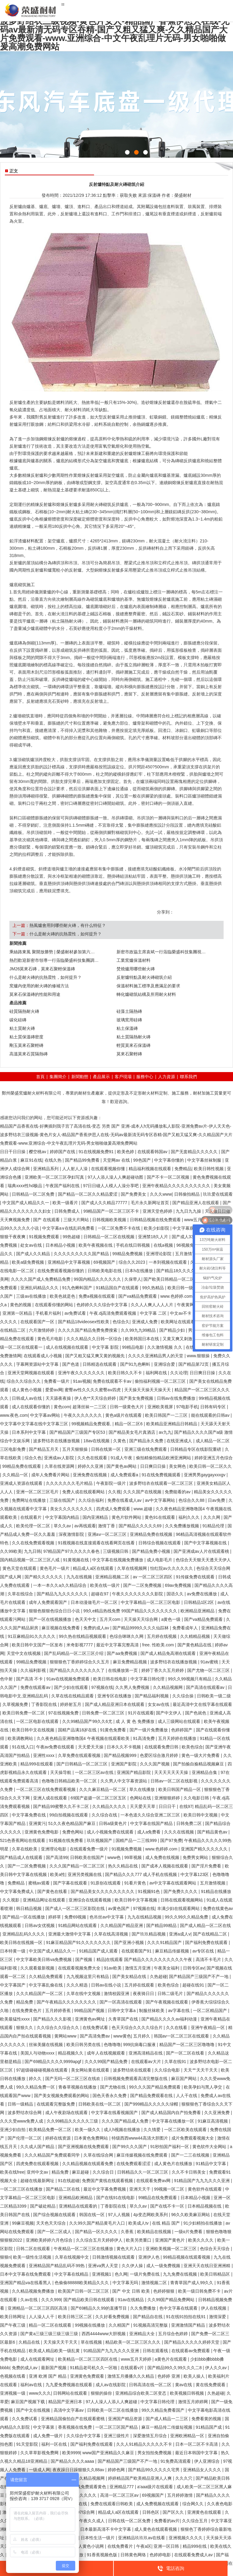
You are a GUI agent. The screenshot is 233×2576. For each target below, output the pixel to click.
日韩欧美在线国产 (87, 1857)
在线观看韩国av (153, 1151)
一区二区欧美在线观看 (186, 2129)
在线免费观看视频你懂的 (61, 1270)
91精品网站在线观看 (78, 1925)
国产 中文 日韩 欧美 (131, 2291)
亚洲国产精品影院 (134, 1772)
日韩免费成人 (67, 1211)
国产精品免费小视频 (151, 1551)
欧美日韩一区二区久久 (210, 1466)
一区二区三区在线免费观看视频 (46, 1789)
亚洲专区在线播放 (115, 1695)
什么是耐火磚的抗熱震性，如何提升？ (65, 933)
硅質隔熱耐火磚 (24, 1011)
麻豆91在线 (31, 1160)
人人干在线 (187, 2095)
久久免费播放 (143, 2308)
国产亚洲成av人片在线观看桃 (202, 1551)
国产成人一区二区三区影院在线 (75, 1908)
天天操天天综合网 (141, 1619)
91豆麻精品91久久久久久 (32, 1636)
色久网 (121, 2274)
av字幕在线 (179, 2010)
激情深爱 (218, 2316)
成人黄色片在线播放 (174, 2163)
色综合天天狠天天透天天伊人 (203, 1559)
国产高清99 (57, 1857)
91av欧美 (113, 1968)
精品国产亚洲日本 (65, 2401)
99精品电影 (133, 1347)
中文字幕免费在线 (29, 1814)
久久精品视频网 (168, 1687)
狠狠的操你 (102, 2393)
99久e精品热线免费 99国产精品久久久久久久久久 (130, 1610)
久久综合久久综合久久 (58, 2027)
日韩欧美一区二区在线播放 (113, 2410)
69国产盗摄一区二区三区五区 (99, 1797)
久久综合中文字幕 (84, 2435)
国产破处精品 (43, 2206)
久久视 (114, 1491)
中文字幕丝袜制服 (204, 1160)
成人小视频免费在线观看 (111, 1832)
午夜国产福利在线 (63, 1185)
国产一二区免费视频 (143, 1585)
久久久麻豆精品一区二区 (103, 1789)
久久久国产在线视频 (143, 1491)
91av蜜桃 (210, 1661)
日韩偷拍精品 (187, 1194)
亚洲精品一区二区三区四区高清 (38, 2308)
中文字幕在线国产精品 (152, 1823)
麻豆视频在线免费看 (61, 1627)
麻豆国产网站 (184, 2078)
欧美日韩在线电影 (110, 1678)
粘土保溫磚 (127, 1028)
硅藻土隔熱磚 (129, 1011)
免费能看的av (178, 1491)
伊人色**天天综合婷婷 (95, 1398)
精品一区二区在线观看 (51, 2325)
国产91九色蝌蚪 (135, 1364)
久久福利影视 (33, 1670)
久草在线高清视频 (111, 1934)
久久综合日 (104, 2172)
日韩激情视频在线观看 (114, 2257)
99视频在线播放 (90, 2325)
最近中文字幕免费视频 (105, 2189)
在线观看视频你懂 (108, 1168)
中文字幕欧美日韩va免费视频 (44, 1959)
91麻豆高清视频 (213, 2121)
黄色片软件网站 (127, 1517)
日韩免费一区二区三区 (104, 1712)
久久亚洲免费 (217, 2112)
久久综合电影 (167, 2070)
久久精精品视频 (195, 1636)
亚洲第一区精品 (17, 1313)
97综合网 (86, 2512)
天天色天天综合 (51, 2223)
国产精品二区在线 (63, 2189)
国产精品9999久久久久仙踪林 (141, 1627)
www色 (114, 1857)
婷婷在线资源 (58, 2138)
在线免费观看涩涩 (134, 2163)
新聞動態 (79, 1076)
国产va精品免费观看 (138, 1296)
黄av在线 (184, 2384)
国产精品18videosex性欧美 (84, 1321)
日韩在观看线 (156, 2350)
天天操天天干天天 (61, 2342)
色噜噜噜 (112, 2044)
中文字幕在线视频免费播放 (118, 1559)
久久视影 (11, 1900)
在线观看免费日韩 (162, 1746)
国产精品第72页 (194, 1364)
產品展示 (101, 1076)
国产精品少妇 (172, 1330)
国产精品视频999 (120, 1755)
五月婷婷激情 (180, 2495)
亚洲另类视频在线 (85, 1874)
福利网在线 (157, 1372)
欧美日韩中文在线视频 (34, 1729)
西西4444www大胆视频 (104, 2333)
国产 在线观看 (47, 1219)
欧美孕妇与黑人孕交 (203, 2087)
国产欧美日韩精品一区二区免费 (174, 1279)
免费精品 (182, 1168)
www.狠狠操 (199, 1355)
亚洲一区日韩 (167, 2546)
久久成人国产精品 (38, 2146)
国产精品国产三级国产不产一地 (199, 1976)
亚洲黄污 (37, 1823)
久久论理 (178, 1372)
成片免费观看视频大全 (193, 2138)
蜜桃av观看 (39, 1883)
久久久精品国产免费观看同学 (53, 2155)
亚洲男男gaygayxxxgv (205, 1474)
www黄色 (122, 2036)
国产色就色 (196, 1712)
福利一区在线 (54, 2444)
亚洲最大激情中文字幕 (70, 1934)
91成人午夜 (122, 1457)
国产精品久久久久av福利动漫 (169, 2019)
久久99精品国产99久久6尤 (87, 1721)
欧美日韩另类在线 (84, 2044)
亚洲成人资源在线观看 (22, 1483)
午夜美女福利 (167, 1968)
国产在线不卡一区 (167, 2206)
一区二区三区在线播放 (22, 2189)
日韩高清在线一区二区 (151, 2384)
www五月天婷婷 (136, 2359)
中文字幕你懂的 (169, 1160)
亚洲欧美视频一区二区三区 (172, 2248)
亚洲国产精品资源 (125, 2418)
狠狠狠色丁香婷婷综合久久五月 (80, 1661)
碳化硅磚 (17, 1019)
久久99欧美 (11, 1551)
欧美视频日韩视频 (187, 2393)
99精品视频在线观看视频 (187, 2257)
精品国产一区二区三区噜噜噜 (187, 2044)
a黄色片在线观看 (171, 2359)
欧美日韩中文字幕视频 (136, 1900)
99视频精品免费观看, (91, 1423)
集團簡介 (57, 1076)
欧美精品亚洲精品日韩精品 (172, 1423)
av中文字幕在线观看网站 (173, 1883)
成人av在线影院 (111, 2384)
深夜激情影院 (72, 1534)
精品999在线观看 (37, 1763)
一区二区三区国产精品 (117, 2427)
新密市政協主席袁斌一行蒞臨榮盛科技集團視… (161, 951)
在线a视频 (164, 1245)
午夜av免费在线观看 (56, 1746)
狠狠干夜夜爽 (13, 1236)
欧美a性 (57, 1874)
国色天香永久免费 (110, 2095)
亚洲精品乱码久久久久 (24, 1934)
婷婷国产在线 (63, 1151)
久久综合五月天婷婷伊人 (100, 2240)
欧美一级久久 (88, 2129)
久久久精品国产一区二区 (40, 1993)
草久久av (63, 1525)
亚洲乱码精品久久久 (40, 1287)
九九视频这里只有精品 (88, 1976)
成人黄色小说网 (89, 2546)
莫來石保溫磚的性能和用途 (34, 994)
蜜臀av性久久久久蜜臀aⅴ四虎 (93, 1389)
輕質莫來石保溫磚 (133, 1045)
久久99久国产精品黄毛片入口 (97, 2223)
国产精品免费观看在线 (152, 2095)
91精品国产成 (209, 2427)
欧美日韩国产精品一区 (180, 1789)
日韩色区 (151, 2512)
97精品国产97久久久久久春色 (72, 1551)
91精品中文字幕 (211, 2163)
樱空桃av (38, 1151)
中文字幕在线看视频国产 (115, 2112)
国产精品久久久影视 (53, 2019)
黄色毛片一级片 (55, 1568)
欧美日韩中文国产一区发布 (38, 1644)
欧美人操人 (195, 2376)
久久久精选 (77, 1985)
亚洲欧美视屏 (160, 1406)
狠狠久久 (25, 2027)
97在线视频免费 (63, 1712)
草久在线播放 (142, 1789)
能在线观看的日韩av (211, 1415)
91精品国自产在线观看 (118, 1287)
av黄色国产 (119, 1908)
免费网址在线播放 (29, 1500)
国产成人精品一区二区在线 (205, 1925)
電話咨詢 (170, 2568)
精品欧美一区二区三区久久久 (133, 2342)
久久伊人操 (133, 2265)
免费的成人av (96, 1627)
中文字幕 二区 (154, 1313)
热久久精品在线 (123, 1866)
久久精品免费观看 (46, 1976)
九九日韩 (32, 1551)
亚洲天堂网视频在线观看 (32, 1372)
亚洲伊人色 (149, 2257)
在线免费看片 (120, 2546)
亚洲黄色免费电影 (42, 1832)
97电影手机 (187, 1406)
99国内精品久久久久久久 (98, 1279)
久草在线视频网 (132, 1568)
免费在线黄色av (218, 1908)
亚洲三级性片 (117, 2435)
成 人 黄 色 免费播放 (135, 1721)
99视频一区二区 (169, 2189)
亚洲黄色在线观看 (204, 2512)
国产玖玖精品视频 (149, 1934)
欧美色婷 (126, 1151)
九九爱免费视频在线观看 (69, 2384)
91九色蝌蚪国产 (77, 1287)
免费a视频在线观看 (97, 1296)
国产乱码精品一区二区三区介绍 (74, 1653)
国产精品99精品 (161, 1925)
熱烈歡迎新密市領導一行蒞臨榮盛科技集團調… (54, 960)
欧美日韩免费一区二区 (24, 1712)
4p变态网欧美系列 (151, 2214)
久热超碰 (158, 1976)
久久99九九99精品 (139, 1330)
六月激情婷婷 (42, 1330)
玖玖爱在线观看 (218, 1194)
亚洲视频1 (102, 2274)
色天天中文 (86, 1619)
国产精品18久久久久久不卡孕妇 (186, 1270)
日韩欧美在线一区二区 (100, 2104)
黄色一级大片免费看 (201, 1755)
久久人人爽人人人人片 (152, 1304)
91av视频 (81, 1381)
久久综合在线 (105, 1814)
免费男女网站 (196, 1857)
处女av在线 (31, 1245)
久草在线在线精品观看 (73, 1695)
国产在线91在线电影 (116, 2197)
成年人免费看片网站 (51, 1474)
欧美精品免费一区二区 (51, 2129)
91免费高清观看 (176, 2461)
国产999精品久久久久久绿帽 (151, 2104)
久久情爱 (153, 2129)
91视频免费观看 (44, 1236)
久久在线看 (177, 2027)
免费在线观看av (36, 1687)
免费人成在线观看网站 (84, 1491)
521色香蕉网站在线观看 (23, 1840)
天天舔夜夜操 (59, 1398)
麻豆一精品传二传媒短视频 (167, 2427)
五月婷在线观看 (139, 1985)
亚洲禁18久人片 (153, 1236)
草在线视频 (92, 2342)
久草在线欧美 (25, 1849)
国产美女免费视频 (136, 1398)
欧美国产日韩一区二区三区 (84, 2291)
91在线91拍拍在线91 (186, 2316)
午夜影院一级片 (111, 1483)
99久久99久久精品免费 (187, 1917)
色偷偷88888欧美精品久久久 (82, 2282)
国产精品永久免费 (146, 1440)
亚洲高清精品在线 (146, 2053)
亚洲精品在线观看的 (78, 2206)
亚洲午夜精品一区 (208, 2027)
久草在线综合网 (98, 2155)
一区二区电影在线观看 (38, 1721)
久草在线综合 (21, 1593)
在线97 (186, 1806)
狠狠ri (5, 2257)
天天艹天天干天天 (201, 2070)
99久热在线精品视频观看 (83, 1636)
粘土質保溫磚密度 (26, 1036)
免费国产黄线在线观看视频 (108, 2180)
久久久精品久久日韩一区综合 (94, 1338)
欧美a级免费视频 (28, 1262)
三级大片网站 (76, 1219)
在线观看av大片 (146, 2061)
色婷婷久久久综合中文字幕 (102, 1304)
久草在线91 (175, 2061)
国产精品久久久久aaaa (73, 2461)
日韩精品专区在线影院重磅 (196, 1449)
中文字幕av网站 (45, 1415)
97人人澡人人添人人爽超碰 (112, 2401)
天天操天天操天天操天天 (148, 1389)
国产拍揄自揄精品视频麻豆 (199, 1763)
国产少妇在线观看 (71, 1687)
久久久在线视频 (179, 1832)
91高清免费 (144, 1738)
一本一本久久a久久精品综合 (60, 1585)
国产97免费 (171, 1840)
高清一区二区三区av (120, 2495)
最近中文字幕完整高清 (118, 1644)
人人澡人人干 (42, 2316)
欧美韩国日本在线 (142, 1338)
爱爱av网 (53, 1389)
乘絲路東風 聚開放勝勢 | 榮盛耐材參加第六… (52, 951)
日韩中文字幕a (122, 2010)
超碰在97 (100, 1593)
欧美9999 (71, 2452)
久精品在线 (30, 2342)
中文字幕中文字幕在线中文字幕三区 (34, 1423)
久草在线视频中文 (72, 2257)
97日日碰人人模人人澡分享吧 (111, 1185)
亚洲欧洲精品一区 (187, 2435)
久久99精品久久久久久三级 (73, 2121)
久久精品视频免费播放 (34, 2291)
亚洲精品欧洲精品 (76, 2197)
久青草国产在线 (123, 2019)
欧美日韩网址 (13, 2316)
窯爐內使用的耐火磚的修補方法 (39, 985)
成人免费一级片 (48, 2435)
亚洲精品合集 (205, 1772)
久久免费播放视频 (182, 1525)
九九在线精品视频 (145, 1917)
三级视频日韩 (116, 1551)
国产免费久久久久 (181, 1891)
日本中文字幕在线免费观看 (26, 2274)
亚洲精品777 (122, 2486)
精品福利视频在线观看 (150, 1168)
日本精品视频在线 (205, 2206)
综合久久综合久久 (24, 1381)
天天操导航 (61, 1772)
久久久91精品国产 (165, 1942)
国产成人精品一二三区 (167, 2418)
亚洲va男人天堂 (103, 2265)
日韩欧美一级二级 (214, 1695)
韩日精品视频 (29, 1908)
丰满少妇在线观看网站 (179, 1908)
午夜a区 (143, 2546)
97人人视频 (119, 2214)
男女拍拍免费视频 (155, 2452)
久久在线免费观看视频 (34, 1542)
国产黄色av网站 (122, 1466)
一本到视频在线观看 (168, 1262)
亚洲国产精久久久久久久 (205, 1849)
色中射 (7, 1678)
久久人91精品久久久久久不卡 (144, 2444)
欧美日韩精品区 (215, 2274)
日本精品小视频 (61, 1245)
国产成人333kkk (187, 1236)
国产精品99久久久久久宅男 (154, 2469)
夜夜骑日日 (144, 1993)
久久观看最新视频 (38, 1968)
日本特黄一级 (13, 1951)
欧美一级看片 (65, 1202)
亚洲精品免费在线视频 (152, 1534)
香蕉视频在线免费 (75, 2427)
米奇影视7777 (80, 1644)
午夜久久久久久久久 (83, 1415)
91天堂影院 (27, 2444)
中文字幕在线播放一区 (173, 2121)
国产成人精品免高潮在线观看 (168, 1653)
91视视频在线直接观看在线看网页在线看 (97, 1542)
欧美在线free (12, 2172)
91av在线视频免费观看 (68, 1678)
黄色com (62, 1406)
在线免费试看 (96, 2027)
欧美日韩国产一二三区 (167, 1415)
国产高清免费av (95, 2036)
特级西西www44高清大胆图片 (140, 2138)
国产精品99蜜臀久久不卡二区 (61, 1806)
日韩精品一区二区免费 (34, 1194)
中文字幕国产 (13, 1985)
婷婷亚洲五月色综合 (213, 1457)
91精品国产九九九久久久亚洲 (202, 2180)
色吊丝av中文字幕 (107, 1917)
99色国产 (142, 1160)
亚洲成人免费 (145, 1321)
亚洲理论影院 (159, 1253)
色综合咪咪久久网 (127, 1636)
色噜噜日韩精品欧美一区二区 (70, 1780)
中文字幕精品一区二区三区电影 (151, 1602)
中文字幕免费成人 (17, 1891)
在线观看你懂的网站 (54, 1304)
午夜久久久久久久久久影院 (138, 1593)
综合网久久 (193, 2503)
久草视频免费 (15, 1704)
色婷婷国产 (182, 1729)
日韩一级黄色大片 (127, 1406)
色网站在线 (141, 1797)
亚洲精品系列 (46, 1168)
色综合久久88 (191, 1500)
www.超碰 (143, 1508)
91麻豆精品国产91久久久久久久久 (79, 1942)
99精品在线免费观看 (158, 2197)
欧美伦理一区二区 (33, 1525)
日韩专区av (193, 1968)
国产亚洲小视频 (129, 1942)
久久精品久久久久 (109, 1806)
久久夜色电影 (219, 2503)
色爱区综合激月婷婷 (159, 1755)
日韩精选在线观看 (100, 1364)
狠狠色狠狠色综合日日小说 (55, 1610)
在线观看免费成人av (194, 2554)
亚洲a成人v (180, 1934)
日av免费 (217, 1500)
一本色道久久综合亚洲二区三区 (150, 1814)
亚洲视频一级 (13, 2393)
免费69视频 (75, 1917)
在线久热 (54, 1160)
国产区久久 (174, 2512)
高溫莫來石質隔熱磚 (28, 1053)
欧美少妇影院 (157, 1228)
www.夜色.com (14, 1415)
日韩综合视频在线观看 (160, 1542)
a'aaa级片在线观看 (155, 2486)
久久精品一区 (15, 1474)
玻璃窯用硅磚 (129, 1019)
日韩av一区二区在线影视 (174, 1780)
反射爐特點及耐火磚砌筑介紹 (144, 977)
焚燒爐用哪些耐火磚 (135, 968)
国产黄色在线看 (52, 1891)
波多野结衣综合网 (25, 2112)
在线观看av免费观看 (191, 2350)
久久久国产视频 (155, 1763)
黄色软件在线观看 (205, 2189)
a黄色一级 (171, 1619)
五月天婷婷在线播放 (178, 1738)
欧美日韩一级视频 (185, 1287)
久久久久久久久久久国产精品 (82, 1253)
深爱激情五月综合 (150, 2435)
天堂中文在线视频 (24, 1653)
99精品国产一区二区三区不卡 (111, 1211)
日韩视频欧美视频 (109, 1219)
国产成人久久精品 (33, 1253)
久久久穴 (184, 2478)
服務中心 (144, 1076)
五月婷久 (142, 2036)
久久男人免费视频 (132, 1687)
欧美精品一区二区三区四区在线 (88, 2359)
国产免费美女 (134, 1194)
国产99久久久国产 (130, 2146)
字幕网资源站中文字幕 (38, 1364)
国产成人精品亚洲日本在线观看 (115, 1704)
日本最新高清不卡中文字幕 (106, 2529)
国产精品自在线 (148, 2316)
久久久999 (51, 2299)
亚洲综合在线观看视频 (90, 1900)
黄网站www (65, 2036)
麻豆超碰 (81, 2172)
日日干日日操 (13, 1151)
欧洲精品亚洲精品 (198, 1610)
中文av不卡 (181, 1313)
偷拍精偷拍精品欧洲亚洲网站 (164, 1457)
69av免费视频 (178, 1585)
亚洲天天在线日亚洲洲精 (207, 2265)
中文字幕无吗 (126, 2282)
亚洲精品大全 (142, 2333)
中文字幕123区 (195, 1874)
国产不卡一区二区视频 (169, 1177)
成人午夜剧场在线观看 (67, 2112)
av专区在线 (203, 1951)
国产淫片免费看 (206, 1866)
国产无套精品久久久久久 (195, 1151)
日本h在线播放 (139, 1270)
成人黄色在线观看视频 (156, 2529)
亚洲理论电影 (54, 1849)
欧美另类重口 (139, 2240)
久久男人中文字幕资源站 (124, 1780)
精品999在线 (195, 2546)
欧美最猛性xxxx (15, 2019)
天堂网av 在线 (117, 1160)
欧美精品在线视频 (154, 2231)
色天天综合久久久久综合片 (138, 2027)
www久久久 (40, 2393)
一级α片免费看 (189, 2231)
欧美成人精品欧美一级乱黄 (55, 2350)
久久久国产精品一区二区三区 (77, 1866)
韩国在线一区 (92, 2214)
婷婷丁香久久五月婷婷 (163, 1670)
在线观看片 (31, 1517)
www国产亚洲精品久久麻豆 (109, 2452)
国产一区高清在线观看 (121, 2002)
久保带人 (132, 1279)
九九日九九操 (189, 1211)
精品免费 (25, 2002)
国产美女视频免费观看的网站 (62, 2095)
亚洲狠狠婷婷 (167, 1797)
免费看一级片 (57, 1381)
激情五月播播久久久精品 (131, 2376)
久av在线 (29, 2299)
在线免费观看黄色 (89, 2486)
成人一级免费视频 (163, 2265)
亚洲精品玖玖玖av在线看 (142, 2537)
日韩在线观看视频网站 (182, 1900)
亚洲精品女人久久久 (202, 2469)
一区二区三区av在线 (95, 1772)
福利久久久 (189, 1517)
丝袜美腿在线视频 (46, 2044)
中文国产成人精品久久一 (26, 1202)
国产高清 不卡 (30, 1678)
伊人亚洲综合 (207, 2461)
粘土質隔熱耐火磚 (133, 1036)
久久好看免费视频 (112, 2316)
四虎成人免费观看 (113, 1508)
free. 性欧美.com (158, 1644)
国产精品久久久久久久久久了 (77, 1670)
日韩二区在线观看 (33, 2248)
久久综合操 (183, 1695)
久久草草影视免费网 (40, 2452)
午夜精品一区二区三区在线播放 (84, 2248)
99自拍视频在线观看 (69, 1814)
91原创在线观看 (106, 1883)
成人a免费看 (149, 1832)
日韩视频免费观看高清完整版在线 (136, 2078)
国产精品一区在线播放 (24, 1917)
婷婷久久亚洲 (91, 1466)
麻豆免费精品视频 (130, 1661)
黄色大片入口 (129, 2248)
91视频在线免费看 (66, 1840)
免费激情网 (10, 1355)
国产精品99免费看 (82, 1160)
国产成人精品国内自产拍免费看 (171, 2112)
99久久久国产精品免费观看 (155, 2087)
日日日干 (168, 1806)
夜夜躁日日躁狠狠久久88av (78, 2469)
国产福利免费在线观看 (207, 1942)
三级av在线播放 (31, 1296)
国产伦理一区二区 (25, 2138)
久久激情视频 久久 (165, 1347)
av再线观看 (85, 1525)
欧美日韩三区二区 (75, 2316)
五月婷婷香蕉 (58, 2010)
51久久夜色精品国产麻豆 (72, 1823)
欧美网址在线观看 (178, 1321)
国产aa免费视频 (122, 1653)
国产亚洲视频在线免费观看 (84, 2146)
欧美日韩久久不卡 (125, 1372)
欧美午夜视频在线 (96, 1245)
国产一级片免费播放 (149, 1729)
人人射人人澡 (75, 1168)
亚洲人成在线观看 (50, 1797)
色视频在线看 (13, 2376)
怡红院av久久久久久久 (172, 1568)
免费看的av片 (167, 2520)
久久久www (161, 1194)
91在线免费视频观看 (161, 1474)
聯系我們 (188, 1076)
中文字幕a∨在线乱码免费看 (69, 1228)
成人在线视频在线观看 (67, 1347)
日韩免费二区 (189, 1823)
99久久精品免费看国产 (163, 2410)
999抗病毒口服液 (140, 2044)
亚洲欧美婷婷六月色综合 (50, 2240)
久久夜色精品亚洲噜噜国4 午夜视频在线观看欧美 (84, 1738)
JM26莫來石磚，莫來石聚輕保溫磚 (42, 968)
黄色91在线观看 (160, 1517)
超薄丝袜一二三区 (90, 1406)
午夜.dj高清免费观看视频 (113, 1313)
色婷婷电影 (161, 2554)
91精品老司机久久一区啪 (94, 2367)
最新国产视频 (54, 2367)
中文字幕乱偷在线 (46, 1985)
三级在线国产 (62, 1500)
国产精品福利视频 (152, 1695)
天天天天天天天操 (171, 1772)
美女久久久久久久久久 (72, 1508)
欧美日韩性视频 (209, 1168)
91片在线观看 (141, 1712)
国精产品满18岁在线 (78, 1729)
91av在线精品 (131, 2299)
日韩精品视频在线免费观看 (156, 1219)
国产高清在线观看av (206, 1687)
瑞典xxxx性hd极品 (25, 1185)
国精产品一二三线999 (137, 1840)
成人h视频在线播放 (122, 2129)
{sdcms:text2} (116, 104)
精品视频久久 (71, 2053)
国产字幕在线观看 (70, 1883)
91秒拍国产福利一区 (170, 2146)
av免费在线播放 (202, 1593)
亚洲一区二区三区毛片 (38, 1491)
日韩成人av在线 (27, 1398)
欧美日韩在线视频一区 (22, 1942)
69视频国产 (104, 1262)
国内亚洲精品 (96, 1517)
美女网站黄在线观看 (90, 2070)
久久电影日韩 (197, 1797)
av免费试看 (75, 1313)
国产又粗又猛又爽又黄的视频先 (95, 1355)
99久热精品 (153, 1287)
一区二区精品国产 (210, 2010)
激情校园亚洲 (117, 1993)
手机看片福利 (48, 1313)
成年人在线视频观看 (106, 2053)
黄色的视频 (21, 1304)
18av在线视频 (97, 1440)
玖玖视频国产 (100, 1840)
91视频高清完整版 (151, 2325)
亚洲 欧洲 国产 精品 (48, 2376)
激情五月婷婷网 (193, 2401)
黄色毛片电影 (50, 1338)
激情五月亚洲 (138, 1968)
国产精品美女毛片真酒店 (133, 1432)
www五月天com (199, 1219)
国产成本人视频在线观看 (165, 1866)
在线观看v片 (132, 2367)
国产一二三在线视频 (191, 2155)
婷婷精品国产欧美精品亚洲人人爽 (140, 2478)
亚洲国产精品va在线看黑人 (26, 2282)
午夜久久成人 (92, 2520)
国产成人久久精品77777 (104, 1202)
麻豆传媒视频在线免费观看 (142, 2155)
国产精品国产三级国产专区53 (77, 1432)
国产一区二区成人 (55, 2231)
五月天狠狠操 (75, 1449)
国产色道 (71, 1364)
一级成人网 (39, 2469)
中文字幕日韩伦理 (148, 1678)
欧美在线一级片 (105, 1585)
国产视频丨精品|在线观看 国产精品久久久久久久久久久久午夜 (134, 1959)
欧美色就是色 (63, 1296)
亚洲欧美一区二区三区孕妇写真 (55, 1177)
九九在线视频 (79, 1576)
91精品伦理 (213, 1525)
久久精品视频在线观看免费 (88, 2163)
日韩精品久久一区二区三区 (143, 2172)
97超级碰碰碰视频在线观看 (42, 2070)
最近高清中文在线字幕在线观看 (202, 1704)
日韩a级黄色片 (113, 1823)
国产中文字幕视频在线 (206, 1542)
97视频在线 (102, 1687)
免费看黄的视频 (206, 2418)
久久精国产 (120, 2325)
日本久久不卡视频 (124, 1746)
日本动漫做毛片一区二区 (95, 1602)
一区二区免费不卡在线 (119, 1228)
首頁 (40, 1076)
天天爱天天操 (91, 1746)
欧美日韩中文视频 (201, 1814)
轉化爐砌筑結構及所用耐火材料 (146, 994)
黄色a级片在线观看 (124, 1415)
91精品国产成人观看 (99, 1951)
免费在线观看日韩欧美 (112, 2503)
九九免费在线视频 (180, 2274)
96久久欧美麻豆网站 (191, 2214)
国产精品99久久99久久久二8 (175, 2367)
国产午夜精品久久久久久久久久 (67, 2002)
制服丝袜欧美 (152, 2010)
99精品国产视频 (89, 2010)
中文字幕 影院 (106, 1347)
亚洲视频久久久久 (186, 2537)
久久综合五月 (195, 2520)
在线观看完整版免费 (56, 2104)
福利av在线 (31, 2384)
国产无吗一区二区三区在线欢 (73, 2078)
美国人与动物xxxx (38, 2053)
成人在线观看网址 (38, 2359)
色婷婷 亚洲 (169, 2376)
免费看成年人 (185, 1627)
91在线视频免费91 (97, 1151)
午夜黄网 (186, 1304)
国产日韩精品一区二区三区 (82, 1763)
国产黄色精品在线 (195, 1644)
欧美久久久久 (201, 2240)
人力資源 (166, 1076)
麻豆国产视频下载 (28, 2401)
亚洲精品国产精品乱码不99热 (57, 2265)
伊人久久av (216, 2367)
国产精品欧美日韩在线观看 (89, 2299)
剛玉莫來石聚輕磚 (26, 1045)
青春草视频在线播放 (78, 2087)
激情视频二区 (154, 2282)
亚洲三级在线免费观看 (146, 1449)
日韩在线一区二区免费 (130, 2520)
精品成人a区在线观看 (94, 1568)
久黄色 (120, 1440)
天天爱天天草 (143, 1806)
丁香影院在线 (44, 1704)
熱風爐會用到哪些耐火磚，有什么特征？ (67, 925)
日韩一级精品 (21, 2104)
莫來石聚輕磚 (129, 1053)
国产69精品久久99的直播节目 (99, 2308)
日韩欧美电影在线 (105, 1270)
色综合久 (121, 1321)
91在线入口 (23, 1746)
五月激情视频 (213, 1883)
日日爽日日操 (203, 1372)
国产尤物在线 (113, 2087)
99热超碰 (71, 1236)
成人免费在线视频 (163, 1857)
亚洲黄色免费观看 (87, 2376)
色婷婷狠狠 (164, 2291)
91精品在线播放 (216, 1891)
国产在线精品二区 (210, 1934)
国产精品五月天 (44, 1449)
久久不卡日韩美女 (189, 2172)
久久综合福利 (91, 1500)
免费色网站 (73, 1832)
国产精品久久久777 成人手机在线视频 (141, 1874)
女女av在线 (159, 1704)
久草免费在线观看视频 (80, 1755)
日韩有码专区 (213, 1406)
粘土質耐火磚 (22, 1028)
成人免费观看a (125, 1474)
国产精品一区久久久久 (97, 2231)
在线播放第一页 (123, 1670)
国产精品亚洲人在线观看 (196, 1202)
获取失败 (128, 195)
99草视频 (133, 1857)
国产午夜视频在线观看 (167, 2002)
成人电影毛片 (160, 1559)
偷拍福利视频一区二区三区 (161, 1381)
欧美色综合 (192, 1746)
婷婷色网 (117, 2469)
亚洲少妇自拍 (13, 2129)
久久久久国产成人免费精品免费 (41, 1279)
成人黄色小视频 (27, 1389)
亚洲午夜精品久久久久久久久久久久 (176, 1185)
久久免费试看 (25, 2418)
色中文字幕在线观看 (179, 2308)
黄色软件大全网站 (210, 2146)
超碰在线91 (193, 1985)
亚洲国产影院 (124, 1763)
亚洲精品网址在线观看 (44, 1900)
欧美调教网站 (21, 1738)
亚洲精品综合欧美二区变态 (141, 2393)
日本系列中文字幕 (29, 1432)
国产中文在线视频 (33, 2410)
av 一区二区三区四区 (153, 1576)
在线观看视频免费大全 (80, 1968)
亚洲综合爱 (165, 1364)
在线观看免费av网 (154, 2180)
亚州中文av (38, 2172)
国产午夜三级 (13, 2325)
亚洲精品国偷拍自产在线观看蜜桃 (73, 2418)
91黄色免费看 (113, 1729)
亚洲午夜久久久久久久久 (82, 1372)
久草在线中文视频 (84, 1993)
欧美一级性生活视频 (32, 2257)
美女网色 (178, 1466)
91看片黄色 (135, 1883)
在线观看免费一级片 (89, 1849)
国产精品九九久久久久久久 (63, 1593)
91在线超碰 (69, 2180)
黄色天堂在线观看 (20, 1568)
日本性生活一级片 (98, 2537)
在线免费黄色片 (27, 2010)
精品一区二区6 (129, 1423)
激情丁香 (107, 1525)
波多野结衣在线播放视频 (57, 1440)
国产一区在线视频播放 (51, 1619)
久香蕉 (128, 2231)
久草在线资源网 (60, 1466)
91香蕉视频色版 (102, 2554)
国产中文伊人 (169, 1712)
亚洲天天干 (140, 2189)
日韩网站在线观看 (70, 2393)
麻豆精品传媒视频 (172, 1951)
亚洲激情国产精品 (188, 2325)
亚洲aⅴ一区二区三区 (108, 1534)
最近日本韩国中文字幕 (197, 2452)
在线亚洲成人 (180, 1440)
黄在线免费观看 (211, 2384)
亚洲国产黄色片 (170, 2240)
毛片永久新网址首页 (150, 1202)
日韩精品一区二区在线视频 (109, 1236)
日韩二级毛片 (170, 1993)
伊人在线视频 (214, 2308)
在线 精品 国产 (166, 2223)
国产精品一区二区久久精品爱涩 (88, 1194)
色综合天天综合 (215, 2248)
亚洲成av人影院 (59, 1457)
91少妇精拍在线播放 (203, 2223)
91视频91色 (149, 1891)
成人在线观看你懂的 (31, 1406)
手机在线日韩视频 (133, 1245)
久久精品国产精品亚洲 (122, 1925)
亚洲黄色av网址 (90, 2019)
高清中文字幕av (69, 2410)
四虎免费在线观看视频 (38, 2163)
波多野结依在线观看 (132, 2070)
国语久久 (176, 1593)
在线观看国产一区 (38, 1321)
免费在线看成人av (125, 1500)
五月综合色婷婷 (173, 2333)
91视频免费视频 (127, 1849)
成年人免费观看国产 (48, 1602)
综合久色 (33, 1457)
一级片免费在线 (145, 2274)
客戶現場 (123, 1076)
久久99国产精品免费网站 (171, 2299)
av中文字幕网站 (160, 1500)
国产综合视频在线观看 (55, 2214)
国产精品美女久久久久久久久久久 (103, 1891)
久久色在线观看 (92, 1457)
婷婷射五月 (71, 1704)
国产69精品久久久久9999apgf (53, 2061)
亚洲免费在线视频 (90, 1474)
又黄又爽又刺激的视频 (184, 1338)
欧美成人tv (139, 2223)
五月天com (110, 1619)
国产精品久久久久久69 (141, 1525)
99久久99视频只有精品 (190, 1678)
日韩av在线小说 (106, 1985)
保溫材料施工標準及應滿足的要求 (148, 985)
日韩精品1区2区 (199, 1602)
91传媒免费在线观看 (196, 1576)
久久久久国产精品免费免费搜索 (88, 1330)
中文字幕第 (44, 2427)
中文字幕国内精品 (62, 1517)
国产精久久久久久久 (44, 1576)
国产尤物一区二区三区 (209, 1670)
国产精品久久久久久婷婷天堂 (192, 2342)
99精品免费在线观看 (22, 1466)
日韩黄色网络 (133, 2554)
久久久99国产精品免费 (107, 2061)
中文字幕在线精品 (71, 2274)
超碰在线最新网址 (38, 2180)
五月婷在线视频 (162, 1636)
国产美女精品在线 (129, 1976)
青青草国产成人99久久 (192, 2282)
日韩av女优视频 (40, 1925)
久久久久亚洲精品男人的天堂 (156, 1355)
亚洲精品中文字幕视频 (69, 1262)
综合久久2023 (132, 1262)
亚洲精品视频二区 (112, 1576)
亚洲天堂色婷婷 (158, 1211)
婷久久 (36, 2078)
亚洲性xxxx (44, 1755)
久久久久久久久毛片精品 (70, 1483)
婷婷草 (55, 1917)
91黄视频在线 (76, 1559)
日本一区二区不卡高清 (197, 2444)
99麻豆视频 (23, 2223)
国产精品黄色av (212, 1832)
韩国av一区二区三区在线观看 (182, 2036)
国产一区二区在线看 (185, 2053)
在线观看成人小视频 (43, 1355)
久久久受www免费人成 (22, 2121)
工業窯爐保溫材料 (133, 960)
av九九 (165, 1432)
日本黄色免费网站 (91, 2138)
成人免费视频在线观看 (158, 2503)
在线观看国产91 (137, 1951)
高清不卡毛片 (209, 1959)
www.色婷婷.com (177, 1296)
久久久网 (212, 1517)
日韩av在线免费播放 (177, 1398)
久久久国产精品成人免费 (126, 2121)
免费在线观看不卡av (113, 1381)
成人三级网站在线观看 (179, 1721)
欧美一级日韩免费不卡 (200, 2291)
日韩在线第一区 (106, 1449)
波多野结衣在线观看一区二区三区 (161, 1483)
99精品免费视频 (128, 1253)
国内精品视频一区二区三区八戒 (30, 1559)
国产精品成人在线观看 (22, 1857)
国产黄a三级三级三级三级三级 (49, 2333)
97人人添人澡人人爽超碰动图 (116, 1177)
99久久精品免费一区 (36, 2087)
